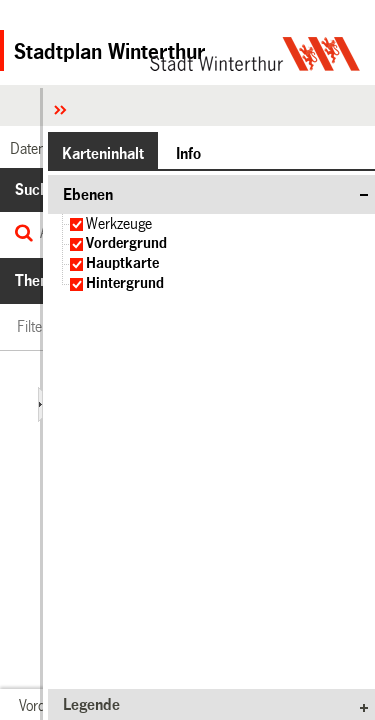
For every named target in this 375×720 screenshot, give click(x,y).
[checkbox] (76, 224)
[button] (103, 153)
